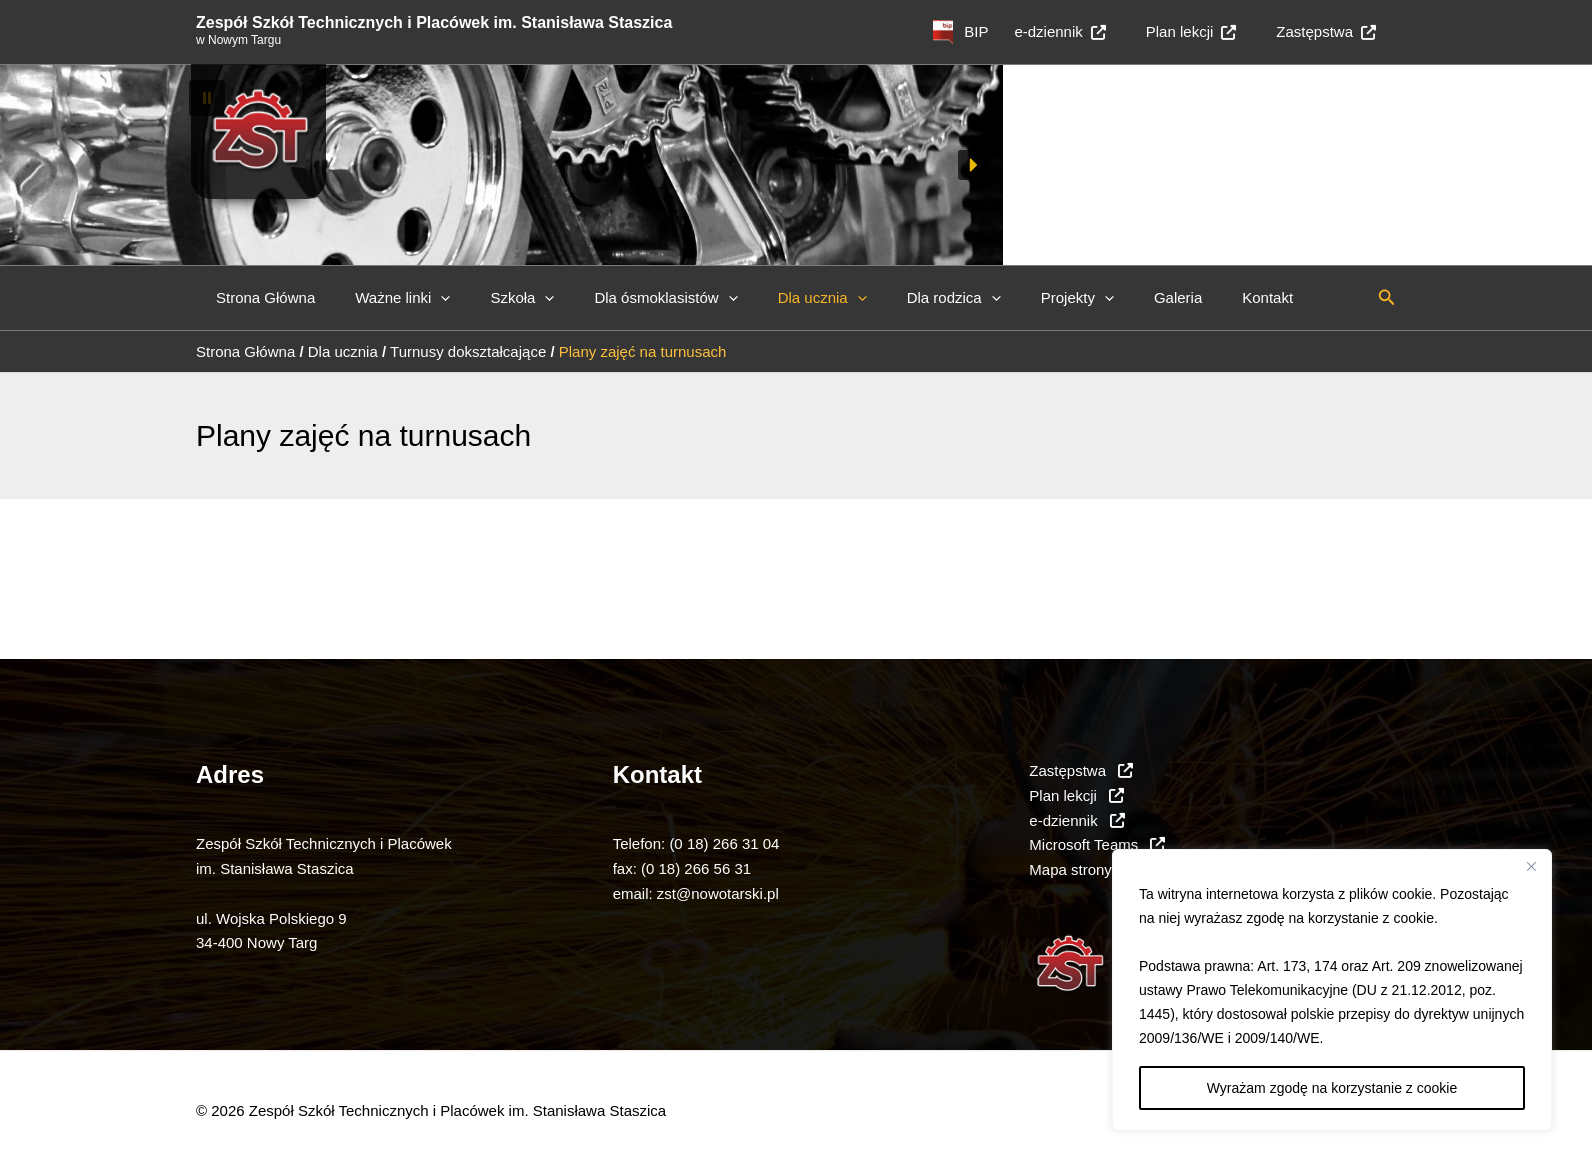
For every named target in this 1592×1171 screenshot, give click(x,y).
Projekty (1012, 298)
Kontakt (1182, 297)
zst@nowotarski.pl (718, 893)
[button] (796, 98)
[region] (1332, 990)
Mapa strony (1070, 869)
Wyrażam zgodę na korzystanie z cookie (1332, 1088)
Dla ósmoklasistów (630, 298)
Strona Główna (260, 297)
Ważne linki (387, 298)
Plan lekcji (1206, 31)
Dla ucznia (777, 298)
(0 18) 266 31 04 (724, 843)
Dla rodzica (899, 298)
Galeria (1103, 297)
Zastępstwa (1331, 31)
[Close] (1531, 866)
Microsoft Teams (1097, 844)
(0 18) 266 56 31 (696, 868)
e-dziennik (1084, 31)
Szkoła (497, 298)
